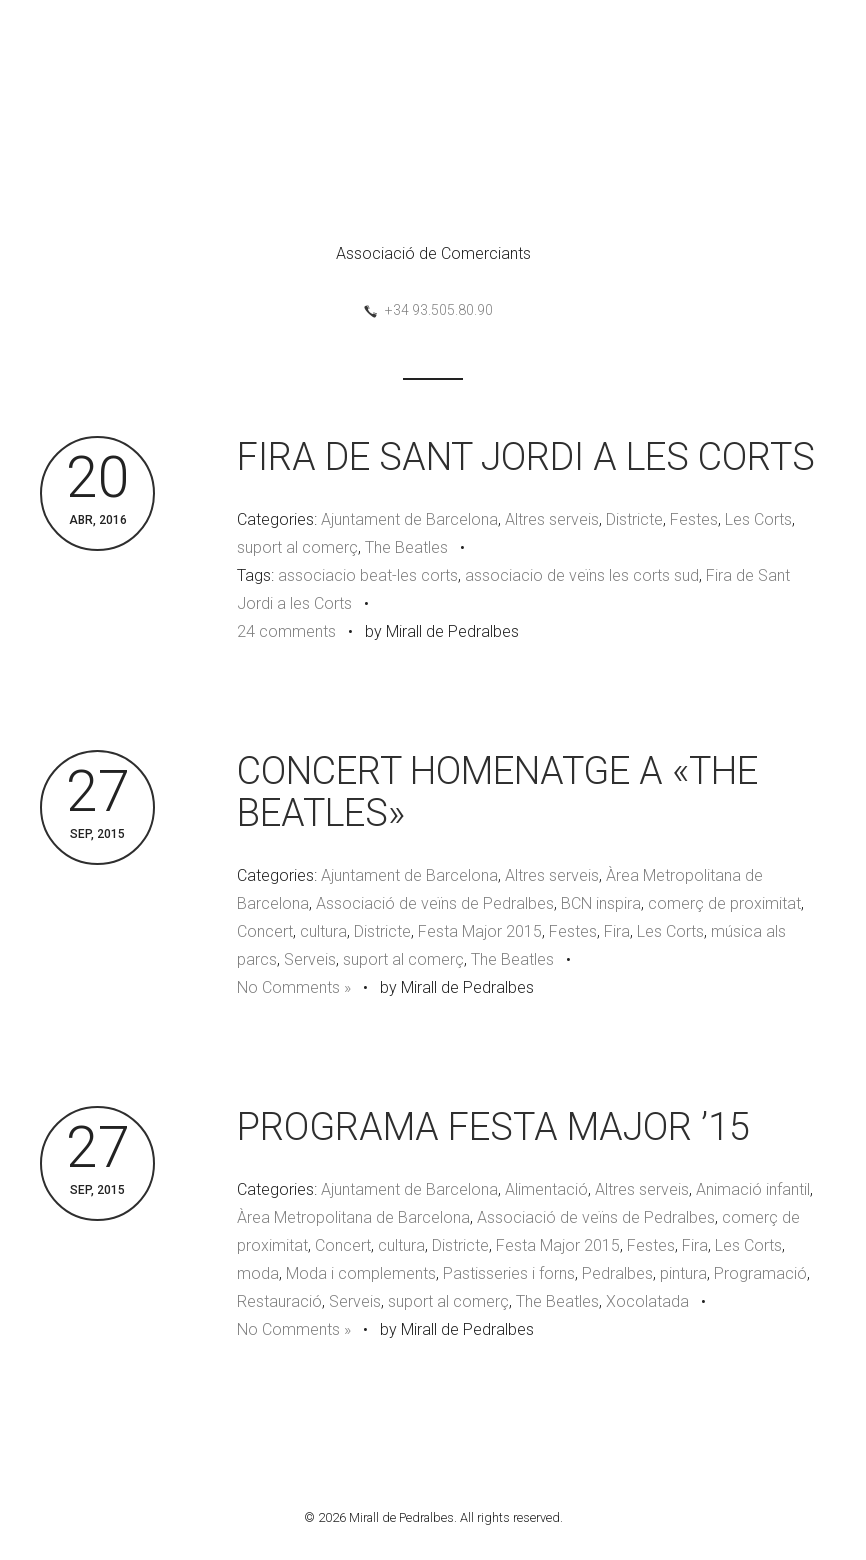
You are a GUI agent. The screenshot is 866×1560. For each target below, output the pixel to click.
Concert (265, 931)
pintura (683, 1273)
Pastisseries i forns (509, 1273)
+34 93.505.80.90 (439, 310)
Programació (760, 1273)
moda (258, 1273)
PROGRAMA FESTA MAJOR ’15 (493, 1127)
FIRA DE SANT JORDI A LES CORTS (526, 457)
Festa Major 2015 (480, 931)
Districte (634, 519)
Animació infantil (753, 1189)
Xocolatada (647, 1301)
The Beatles (406, 547)
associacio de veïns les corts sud (582, 575)
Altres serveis (552, 519)
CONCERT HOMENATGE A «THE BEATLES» (497, 792)
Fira (617, 931)
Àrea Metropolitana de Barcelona (353, 1217)
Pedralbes (617, 1273)
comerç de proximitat (724, 903)
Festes (694, 519)
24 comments (286, 631)
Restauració (279, 1301)
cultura (323, 931)
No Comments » (294, 987)
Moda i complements (361, 1273)
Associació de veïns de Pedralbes (435, 903)
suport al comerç (297, 547)
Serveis (310, 959)
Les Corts (758, 519)
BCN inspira (601, 903)
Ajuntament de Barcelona (409, 519)
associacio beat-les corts (368, 575)
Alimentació (546, 1189)
